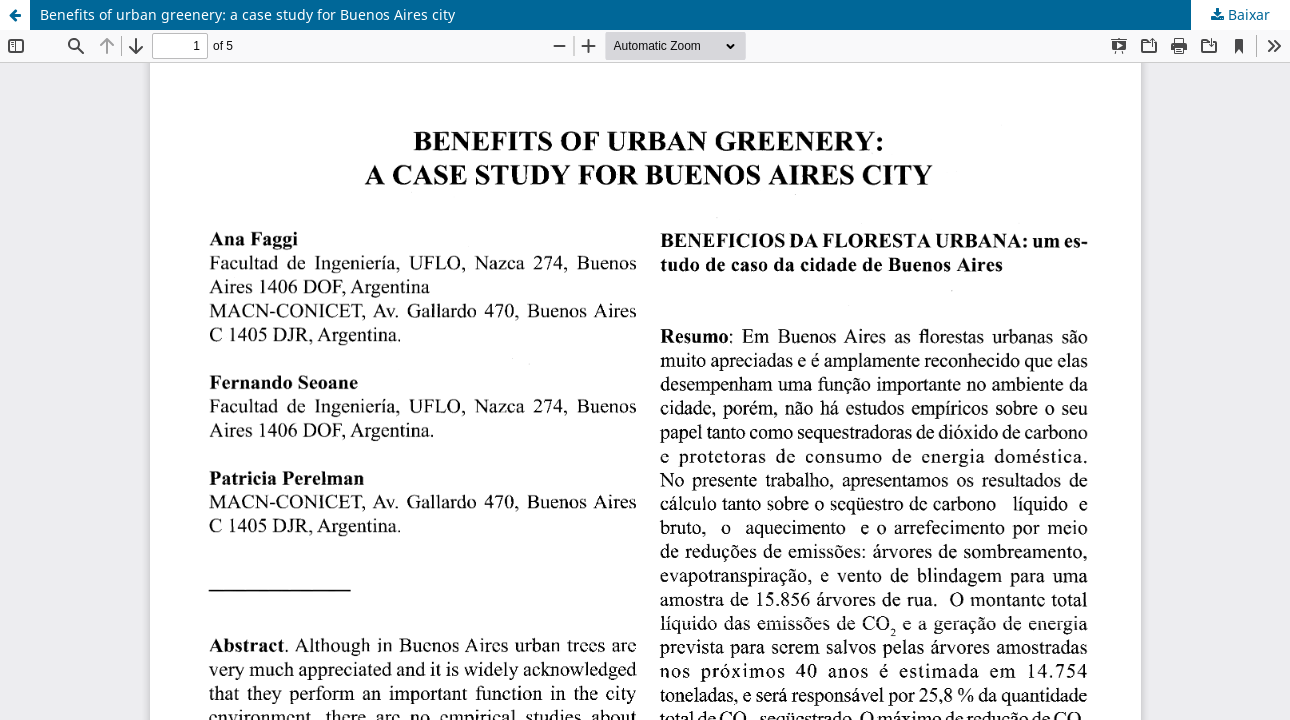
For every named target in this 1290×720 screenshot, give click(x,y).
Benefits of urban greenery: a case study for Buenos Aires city (247, 14)
